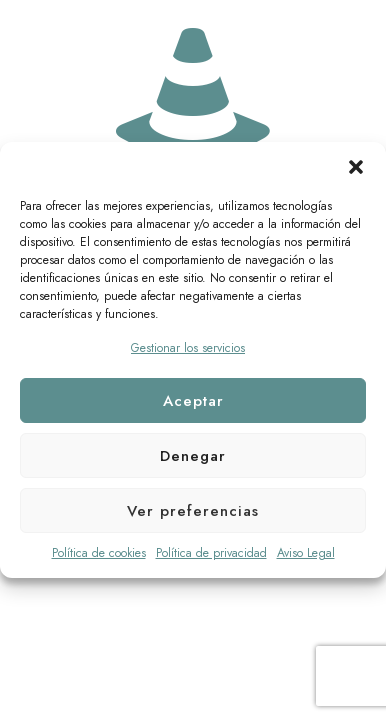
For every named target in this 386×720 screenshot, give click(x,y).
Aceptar (193, 401)
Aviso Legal (306, 553)
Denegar (193, 456)
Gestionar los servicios (188, 348)
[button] (356, 167)
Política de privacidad (211, 553)
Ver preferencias (193, 511)
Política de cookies (99, 553)
